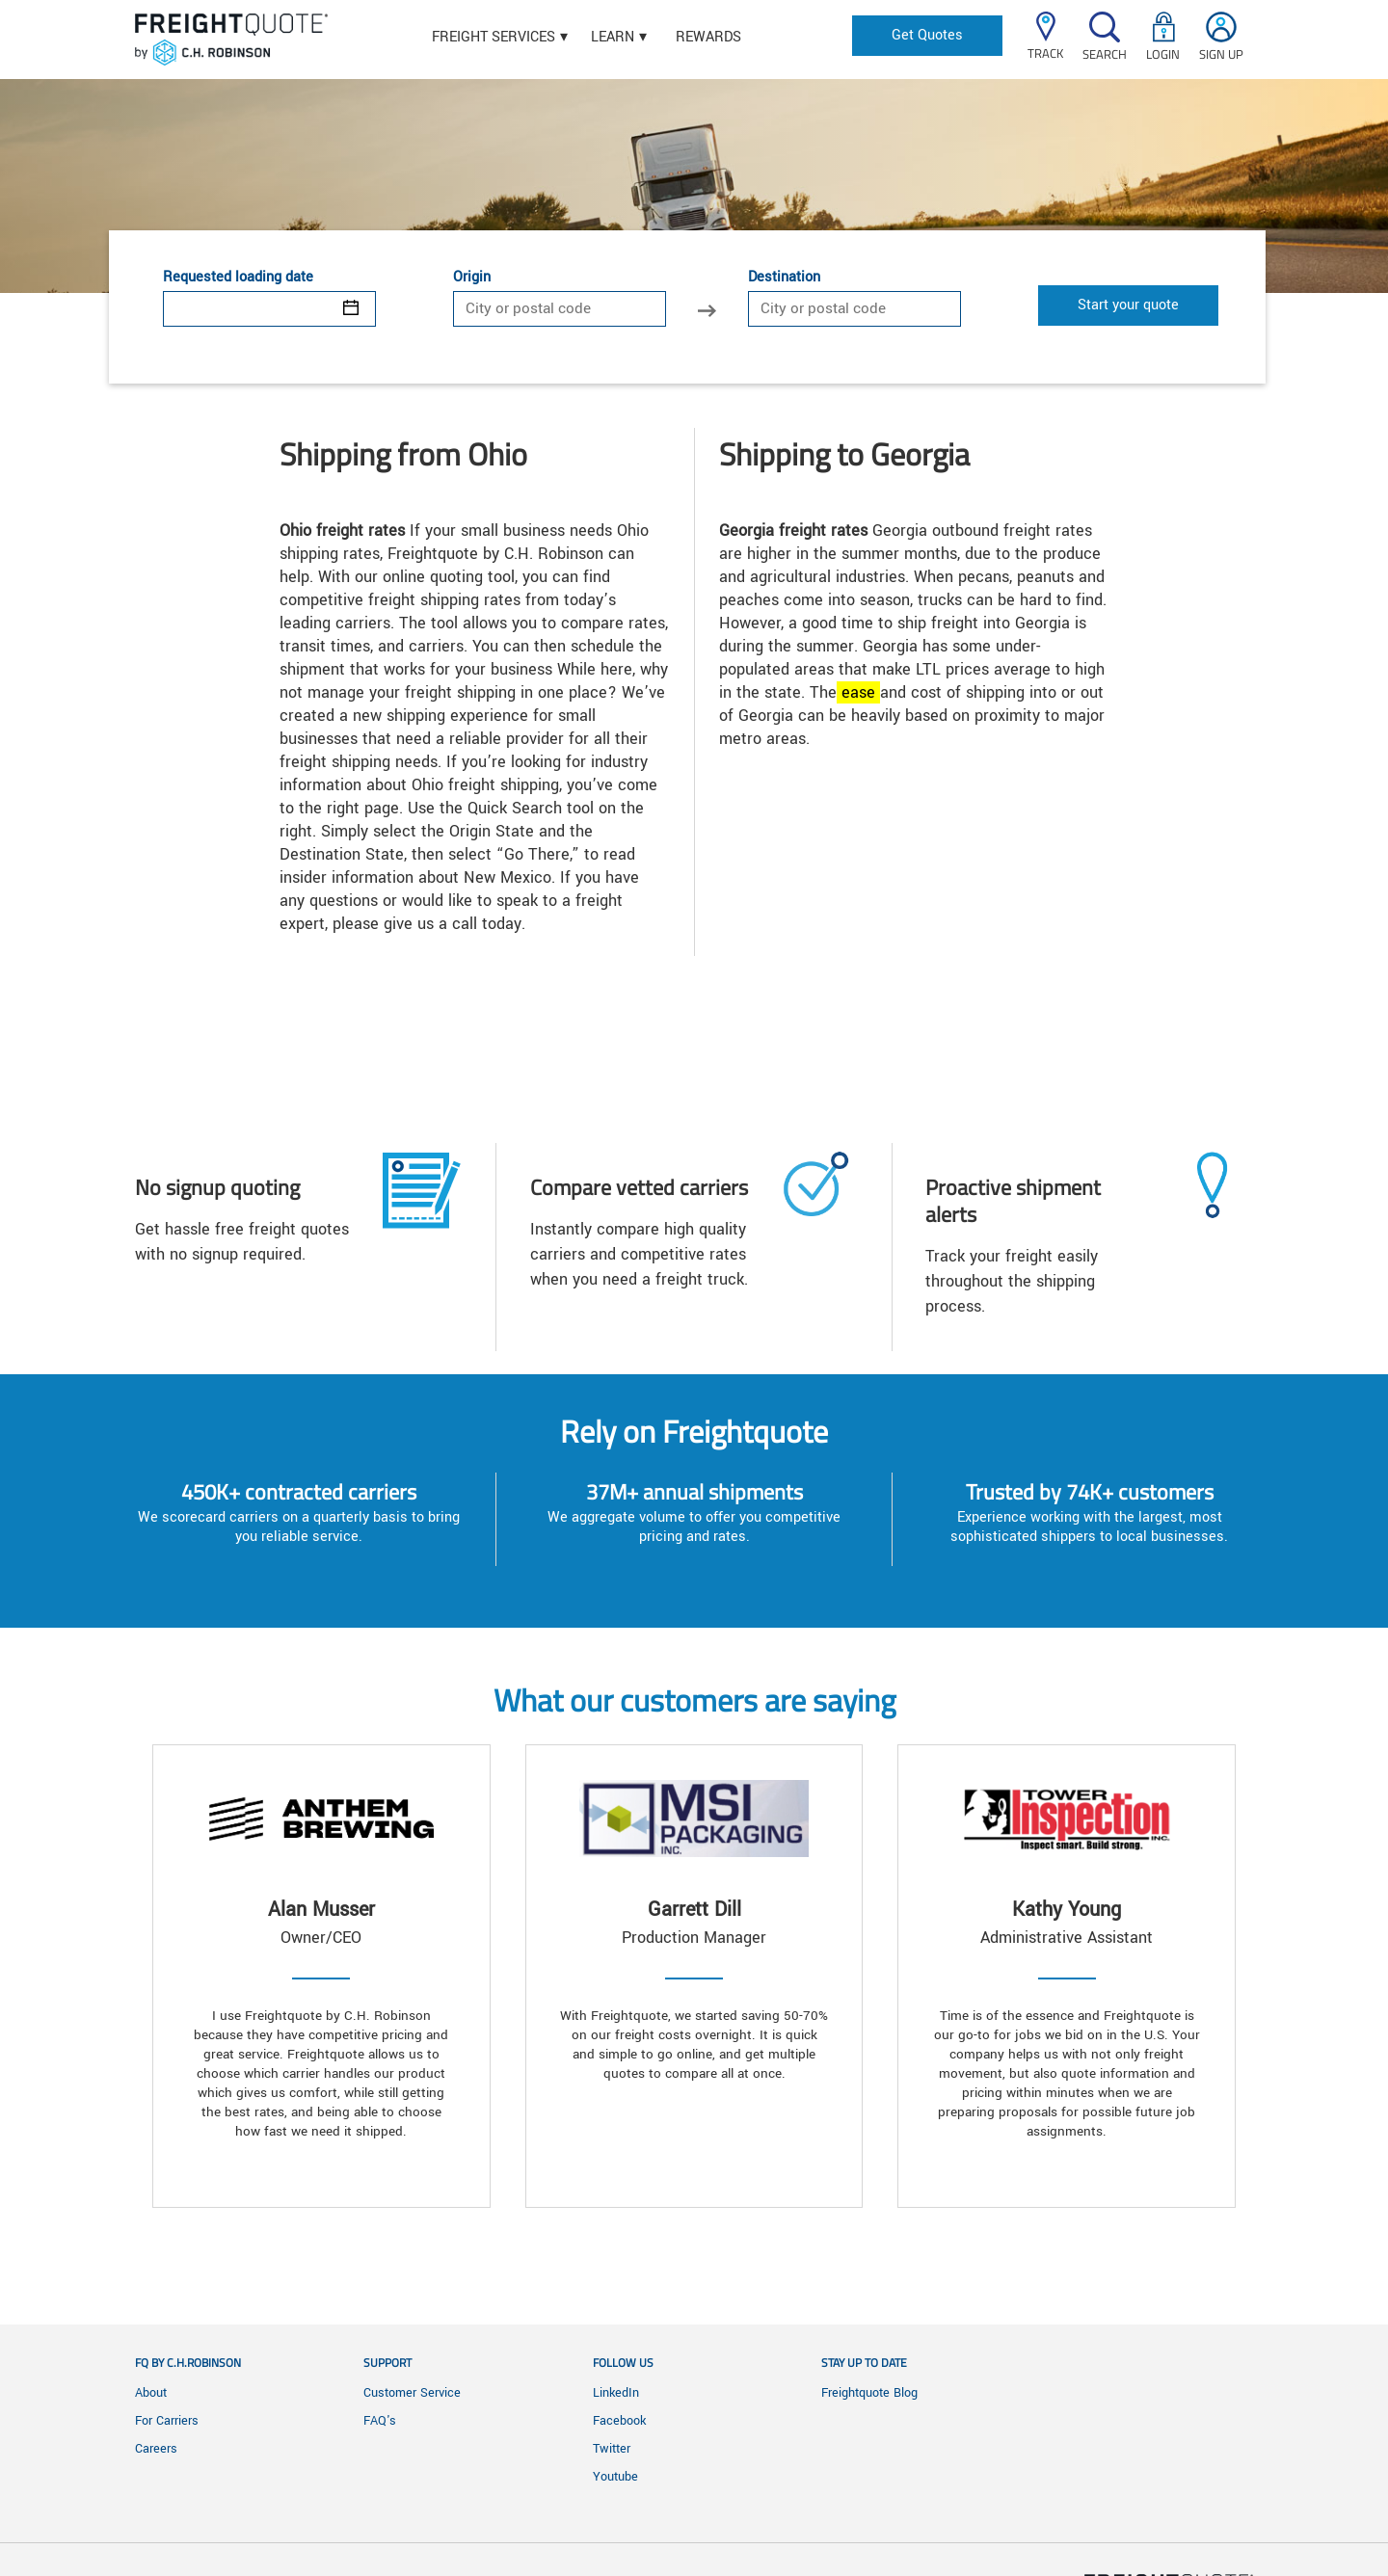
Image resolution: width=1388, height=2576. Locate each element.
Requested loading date (238, 277)
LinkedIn (616, 2393)
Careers (156, 2448)
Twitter (611, 2448)
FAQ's (379, 2421)
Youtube (615, 2476)
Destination (784, 277)
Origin (472, 277)
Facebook (619, 2421)
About (151, 2393)
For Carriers (167, 2421)
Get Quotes (927, 35)
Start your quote (1128, 305)
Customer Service (412, 2393)
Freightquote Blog (869, 2393)
